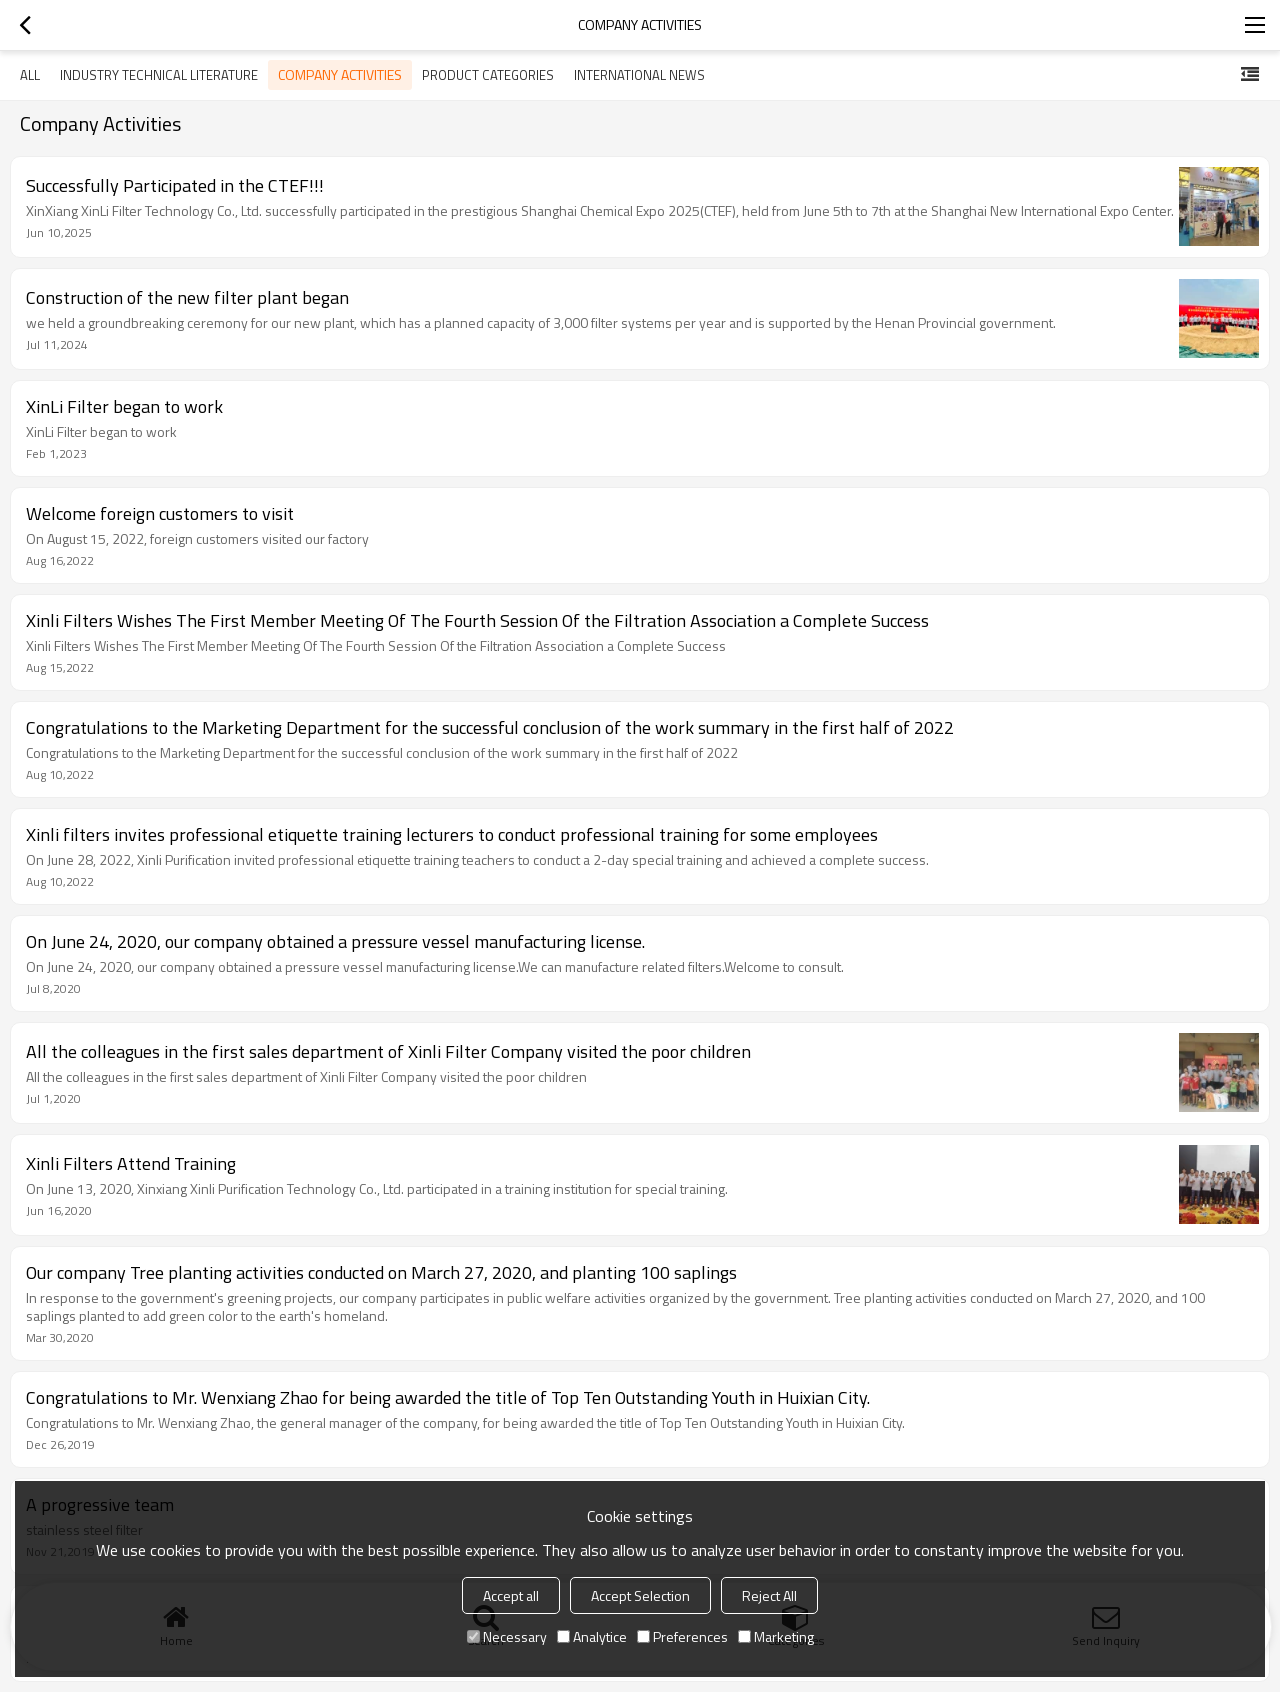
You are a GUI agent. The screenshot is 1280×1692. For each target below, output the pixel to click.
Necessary (507, 1636)
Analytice (592, 1636)
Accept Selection (640, 1595)
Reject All (769, 1595)
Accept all (511, 1595)
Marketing (776, 1636)
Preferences (682, 1636)
